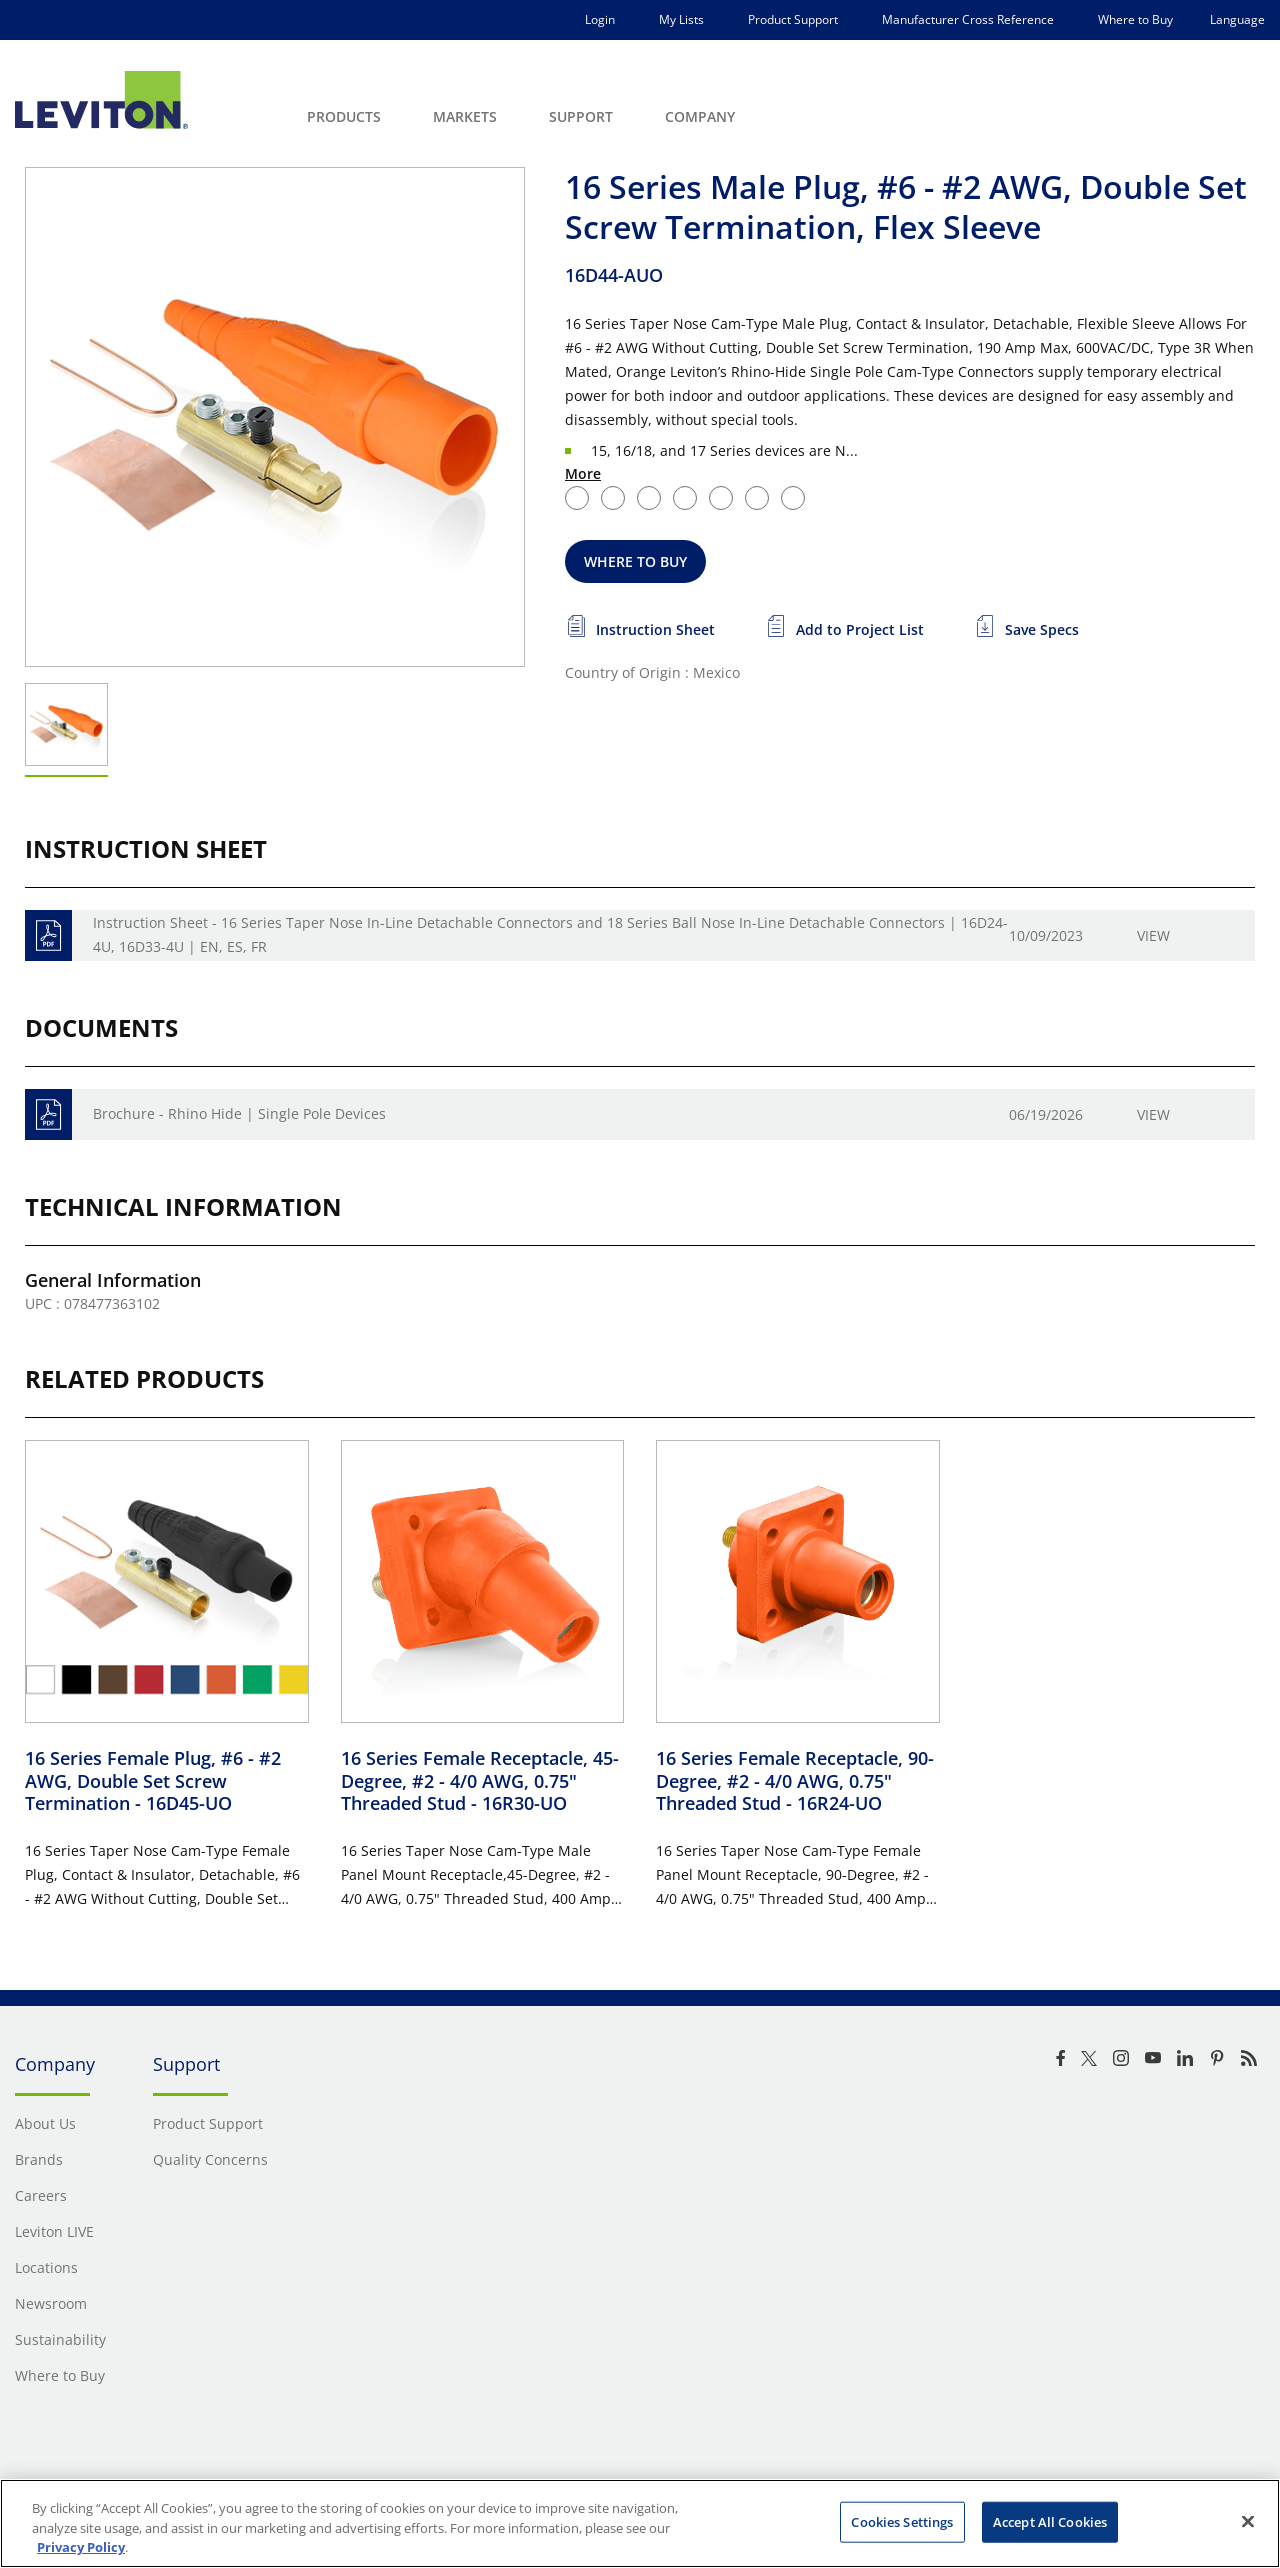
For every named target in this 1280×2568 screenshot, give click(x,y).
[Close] (1248, 2521)
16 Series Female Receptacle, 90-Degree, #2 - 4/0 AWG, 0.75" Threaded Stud (795, 1780)
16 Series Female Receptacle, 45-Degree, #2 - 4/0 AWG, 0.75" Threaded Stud (480, 1780)
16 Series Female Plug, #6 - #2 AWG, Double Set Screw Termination (153, 1780)
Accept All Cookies (1050, 2521)
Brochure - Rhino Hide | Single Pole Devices (239, 1113)
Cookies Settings (902, 2521)
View (1153, 935)
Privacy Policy (81, 2547)
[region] (640, 2523)
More (583, 473)
